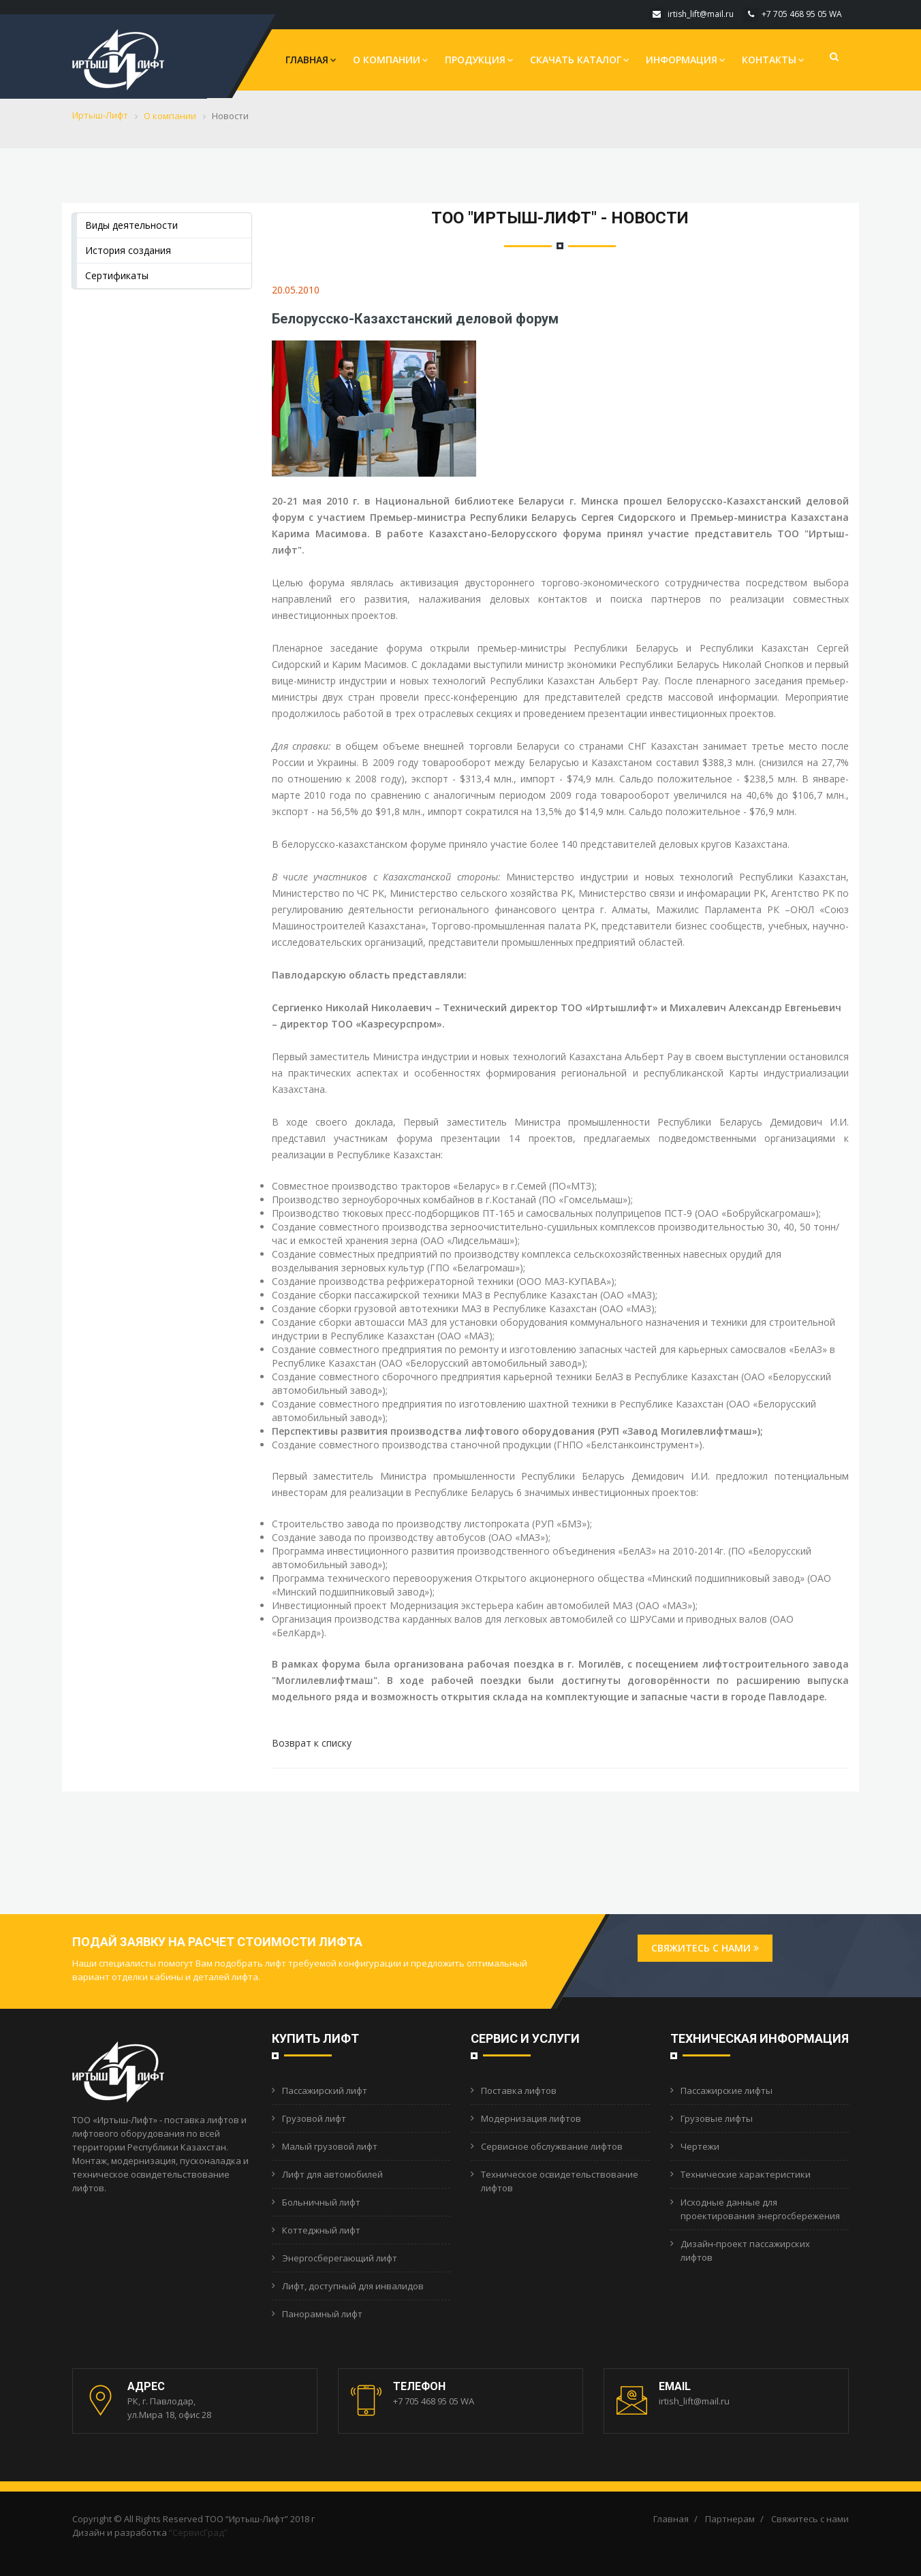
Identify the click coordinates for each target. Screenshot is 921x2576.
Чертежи (700, 2146)
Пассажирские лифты (726, 2090)
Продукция (479, 59)
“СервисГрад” (198, 2532)
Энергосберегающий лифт (339, 2258)
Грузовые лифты (717, 2118)
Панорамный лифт (322, 2314)
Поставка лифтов (519, 2090)
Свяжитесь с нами (705, 1947)
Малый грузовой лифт (329, 2146)
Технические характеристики (746, 2174)
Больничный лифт (321, 2202)
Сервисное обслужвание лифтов (552, 2146)
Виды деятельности (131, 225)
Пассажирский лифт (324, 2090)
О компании (390, 59)
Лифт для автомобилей (332, 2174)
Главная (311, 59)
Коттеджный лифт (321, 2230)
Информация (685, 59)
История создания (128, 250)
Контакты (773, 59)
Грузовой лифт (314, 2118)
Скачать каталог (579, 59)
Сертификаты (117, 275)
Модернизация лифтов (531, 2118)
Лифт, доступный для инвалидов (353, 2286)
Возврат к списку (312, 1742)
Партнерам (730, 2519)
